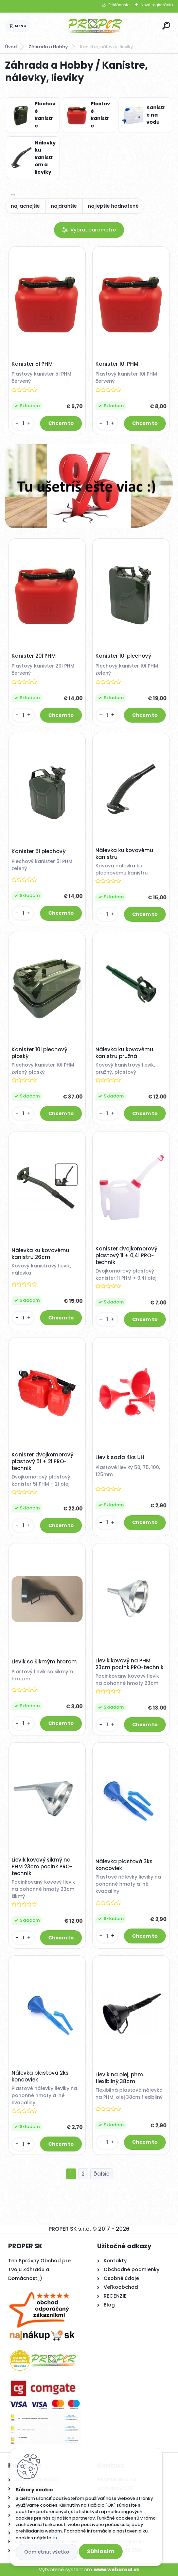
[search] (166, 25)
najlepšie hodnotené (113, 206)
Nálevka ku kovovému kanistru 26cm (40, 1254)
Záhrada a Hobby (48, 47)
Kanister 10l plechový (123, 656)
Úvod (11, 47)
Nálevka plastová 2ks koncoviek (40, 2076)
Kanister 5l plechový (39, 851)
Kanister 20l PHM (34, 656)
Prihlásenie (118, 4)
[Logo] (95, 26)
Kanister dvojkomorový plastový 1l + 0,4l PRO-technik (126, 1255)
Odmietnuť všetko (46, 2551)
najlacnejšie (25, 206)
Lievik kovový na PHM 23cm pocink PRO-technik (129, 1664)
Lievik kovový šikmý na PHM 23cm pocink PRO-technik (42, 1866)
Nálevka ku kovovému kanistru (124, 854)
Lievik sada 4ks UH (119, 1457)
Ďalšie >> (101, 2174)
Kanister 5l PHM (32, 364)
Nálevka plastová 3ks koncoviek (124, 1865)
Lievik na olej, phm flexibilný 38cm (119, 2078)
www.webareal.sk (116, 2569)
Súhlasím (100, 2551)
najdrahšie (64, 206)
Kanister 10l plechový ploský (39, 1053)
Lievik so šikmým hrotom (44, 1661)
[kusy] (23, 423)
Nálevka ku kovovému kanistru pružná (124, 1053)
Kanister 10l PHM (116, 364)
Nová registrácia (157, 4)
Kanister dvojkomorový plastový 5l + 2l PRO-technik (42, 1461)
